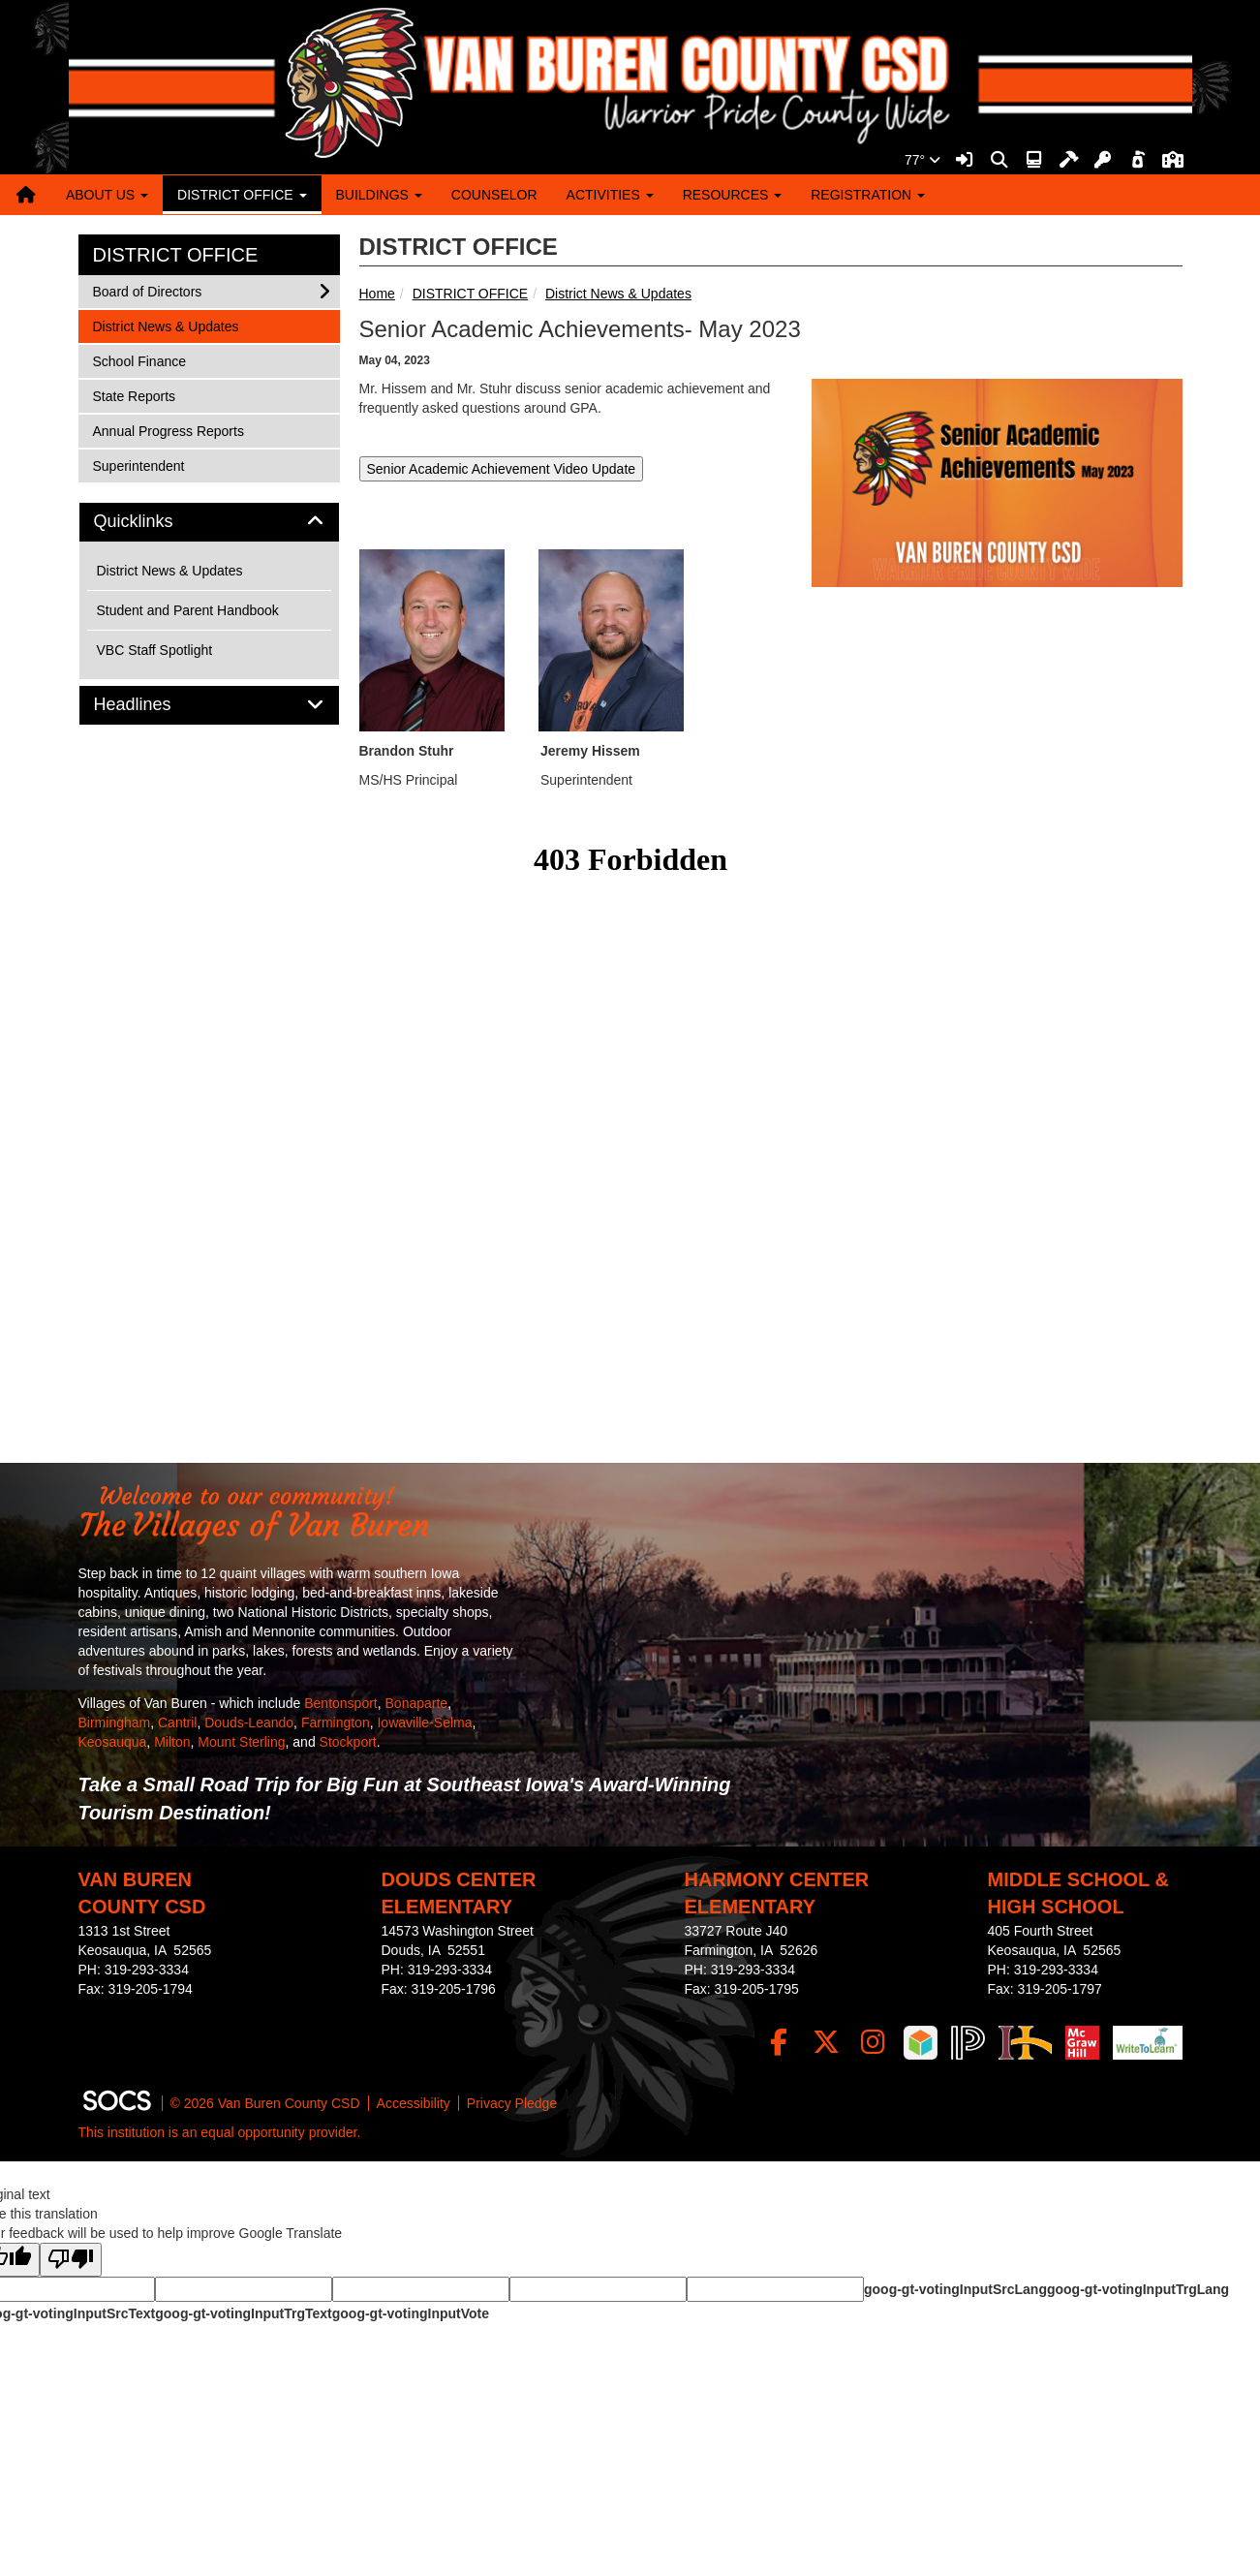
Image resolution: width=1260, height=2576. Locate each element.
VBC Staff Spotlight (155, 650)
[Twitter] (826, 2043)
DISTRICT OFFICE (471, 293)
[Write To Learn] (1147, 2043)
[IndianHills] (1025, 2043)
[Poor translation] (71, 2260)
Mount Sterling (241, 1742)
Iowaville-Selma (424, 1722)
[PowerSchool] (968, 2043)
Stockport (348, 1742)
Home (377, 293)
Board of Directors (147, 290)
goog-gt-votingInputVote (410, 2313)
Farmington (335, 1722)
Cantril (177, 1722)
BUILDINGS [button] (379, 194)
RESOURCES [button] (733, 194)
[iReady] (920, 2043)
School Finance (139, 360)
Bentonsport (341, 1703)
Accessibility (413, 2103)
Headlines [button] (154, 705)
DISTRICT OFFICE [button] (241, 194)
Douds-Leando (248, 1722)
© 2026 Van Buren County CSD (265, 2103)
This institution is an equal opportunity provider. (219, 2132)
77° (922, 160)
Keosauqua (112, 1742)
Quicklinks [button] (155, 521)
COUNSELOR (494, 194)
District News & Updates (618, 293)
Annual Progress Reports (168, 429)
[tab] (209, 522)
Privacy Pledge (512, 2103)
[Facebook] (778, 2043)
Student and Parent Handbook (188, 610)
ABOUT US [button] (107, 194)
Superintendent (138, 464)
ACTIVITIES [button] (610, 194)
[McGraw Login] (1082, 2043)
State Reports (134, 395)
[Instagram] (873, 2043)
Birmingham (114, 1722)
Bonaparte (416, 1703)
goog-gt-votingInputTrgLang (1138, 2289)
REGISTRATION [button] (868, 194)
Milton (172, 1742)
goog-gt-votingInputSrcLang (955, 2289)
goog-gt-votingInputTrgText (243, 2313)
